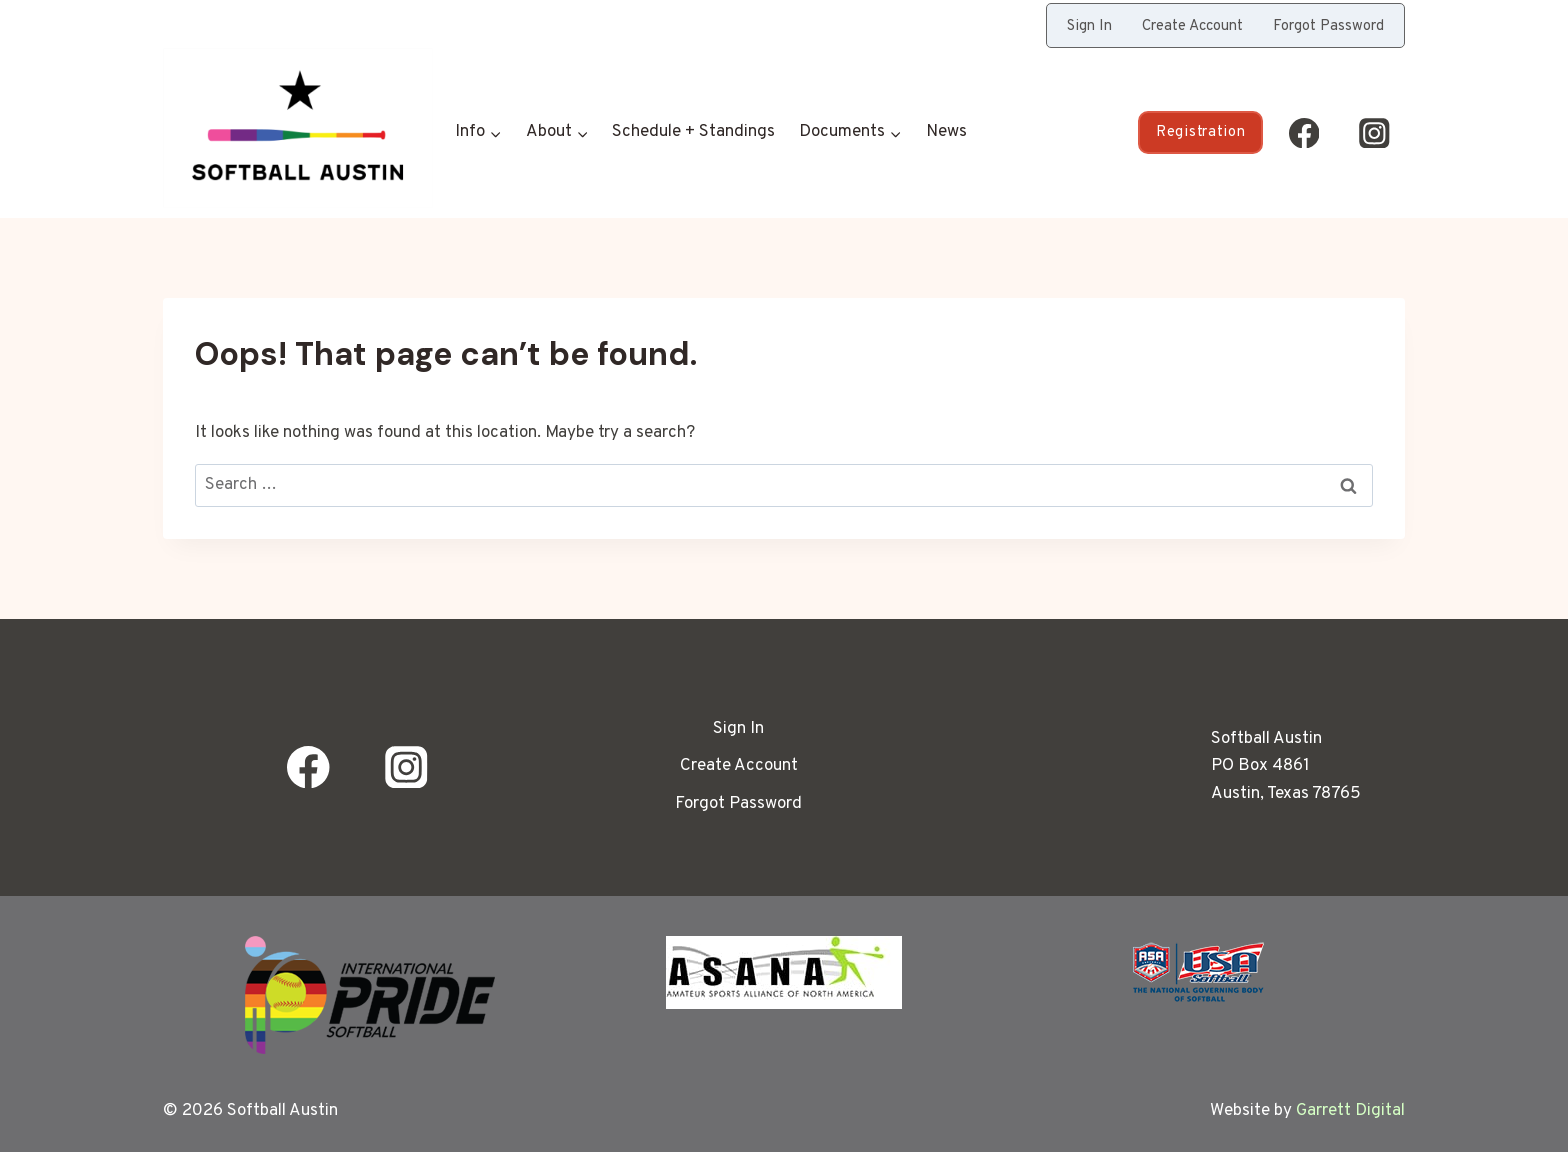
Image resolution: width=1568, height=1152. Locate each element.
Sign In (1089, 26)
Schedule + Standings (693, 132)
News (946, 132)
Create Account (1192, 26)
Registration (1200, 132)
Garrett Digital (1350, 1111)
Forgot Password (1328, 26)
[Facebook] (1303, 132)
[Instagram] (1374, 132)
